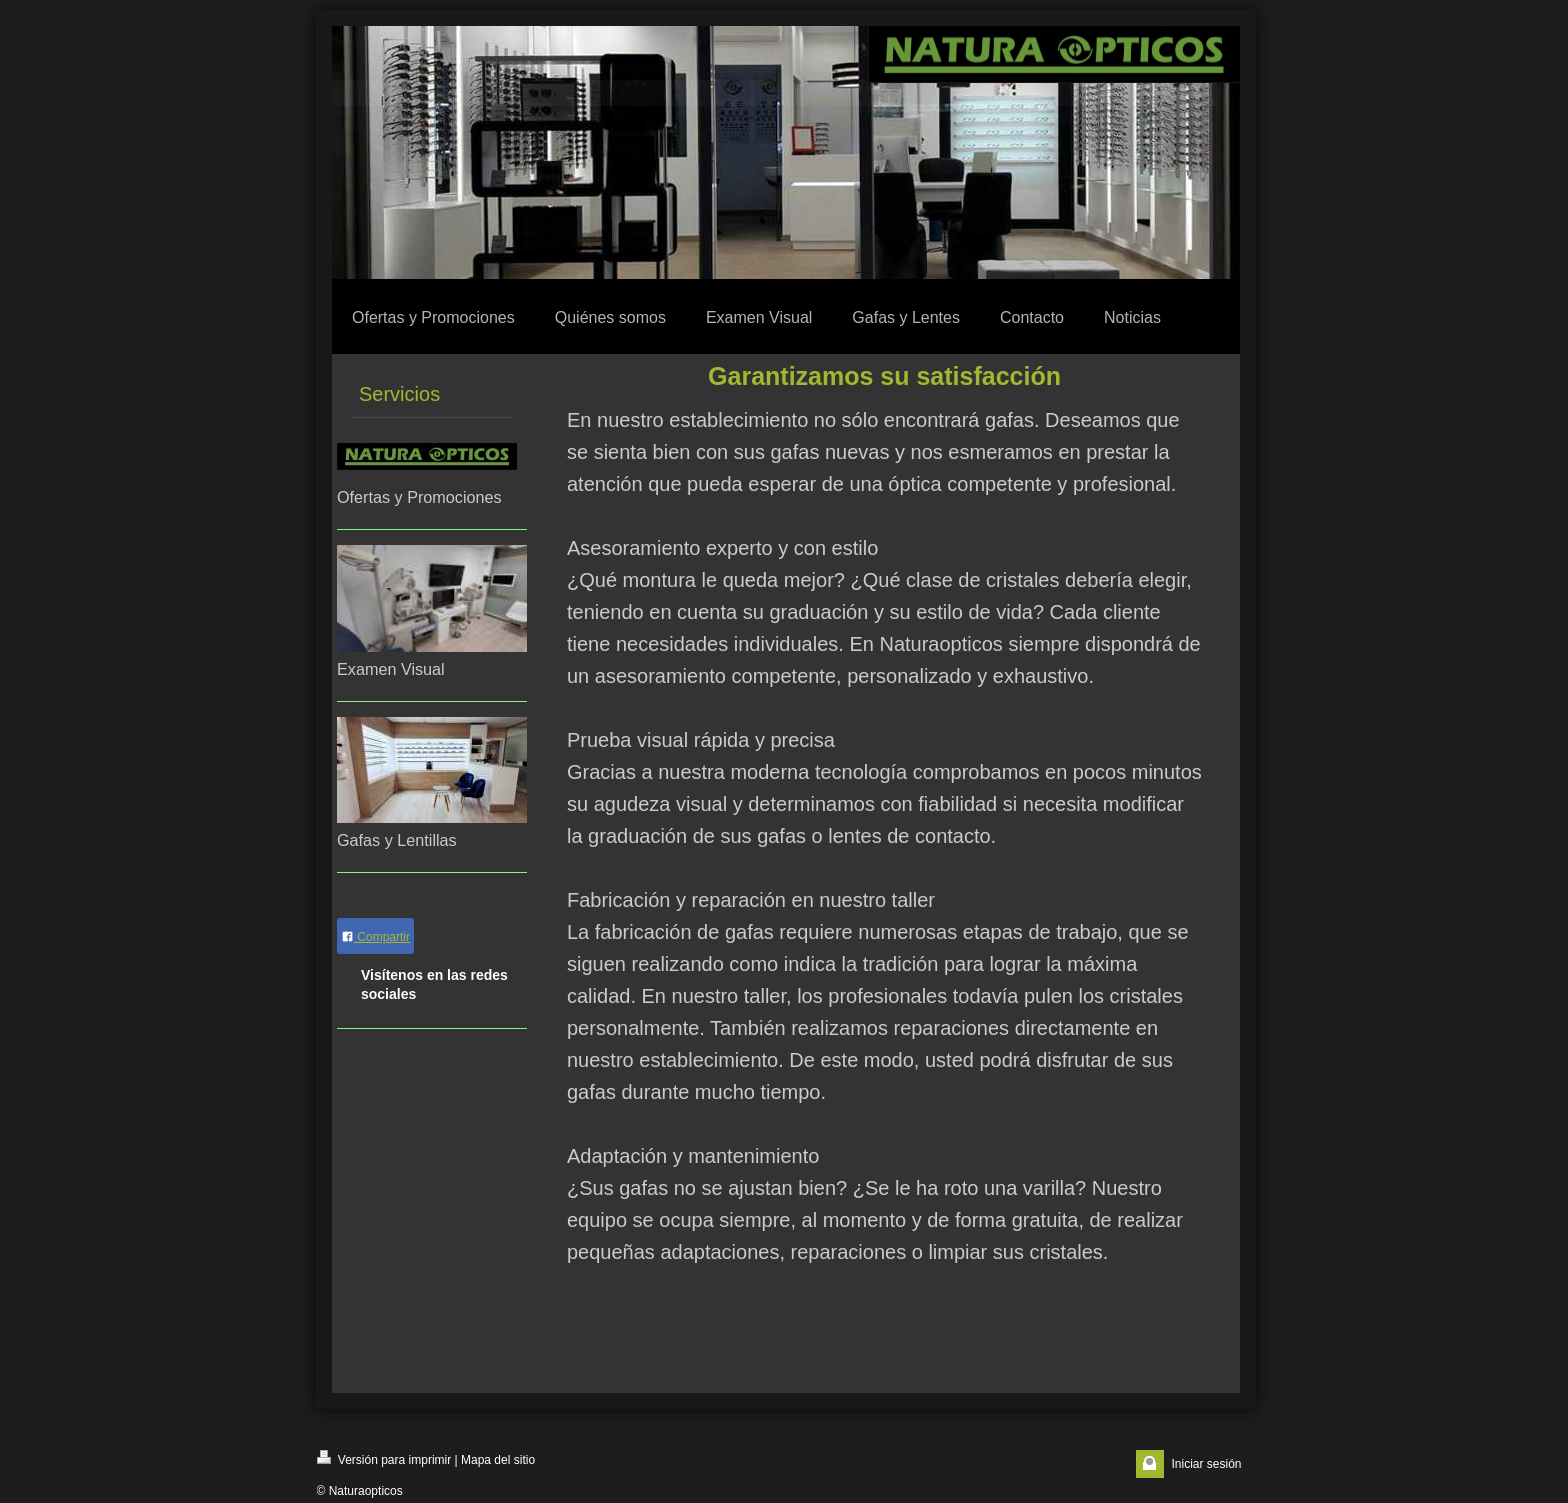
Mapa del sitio (498, 1460)
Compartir (375, 937)
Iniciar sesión (1206, 1464)
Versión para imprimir (384, 1458)
